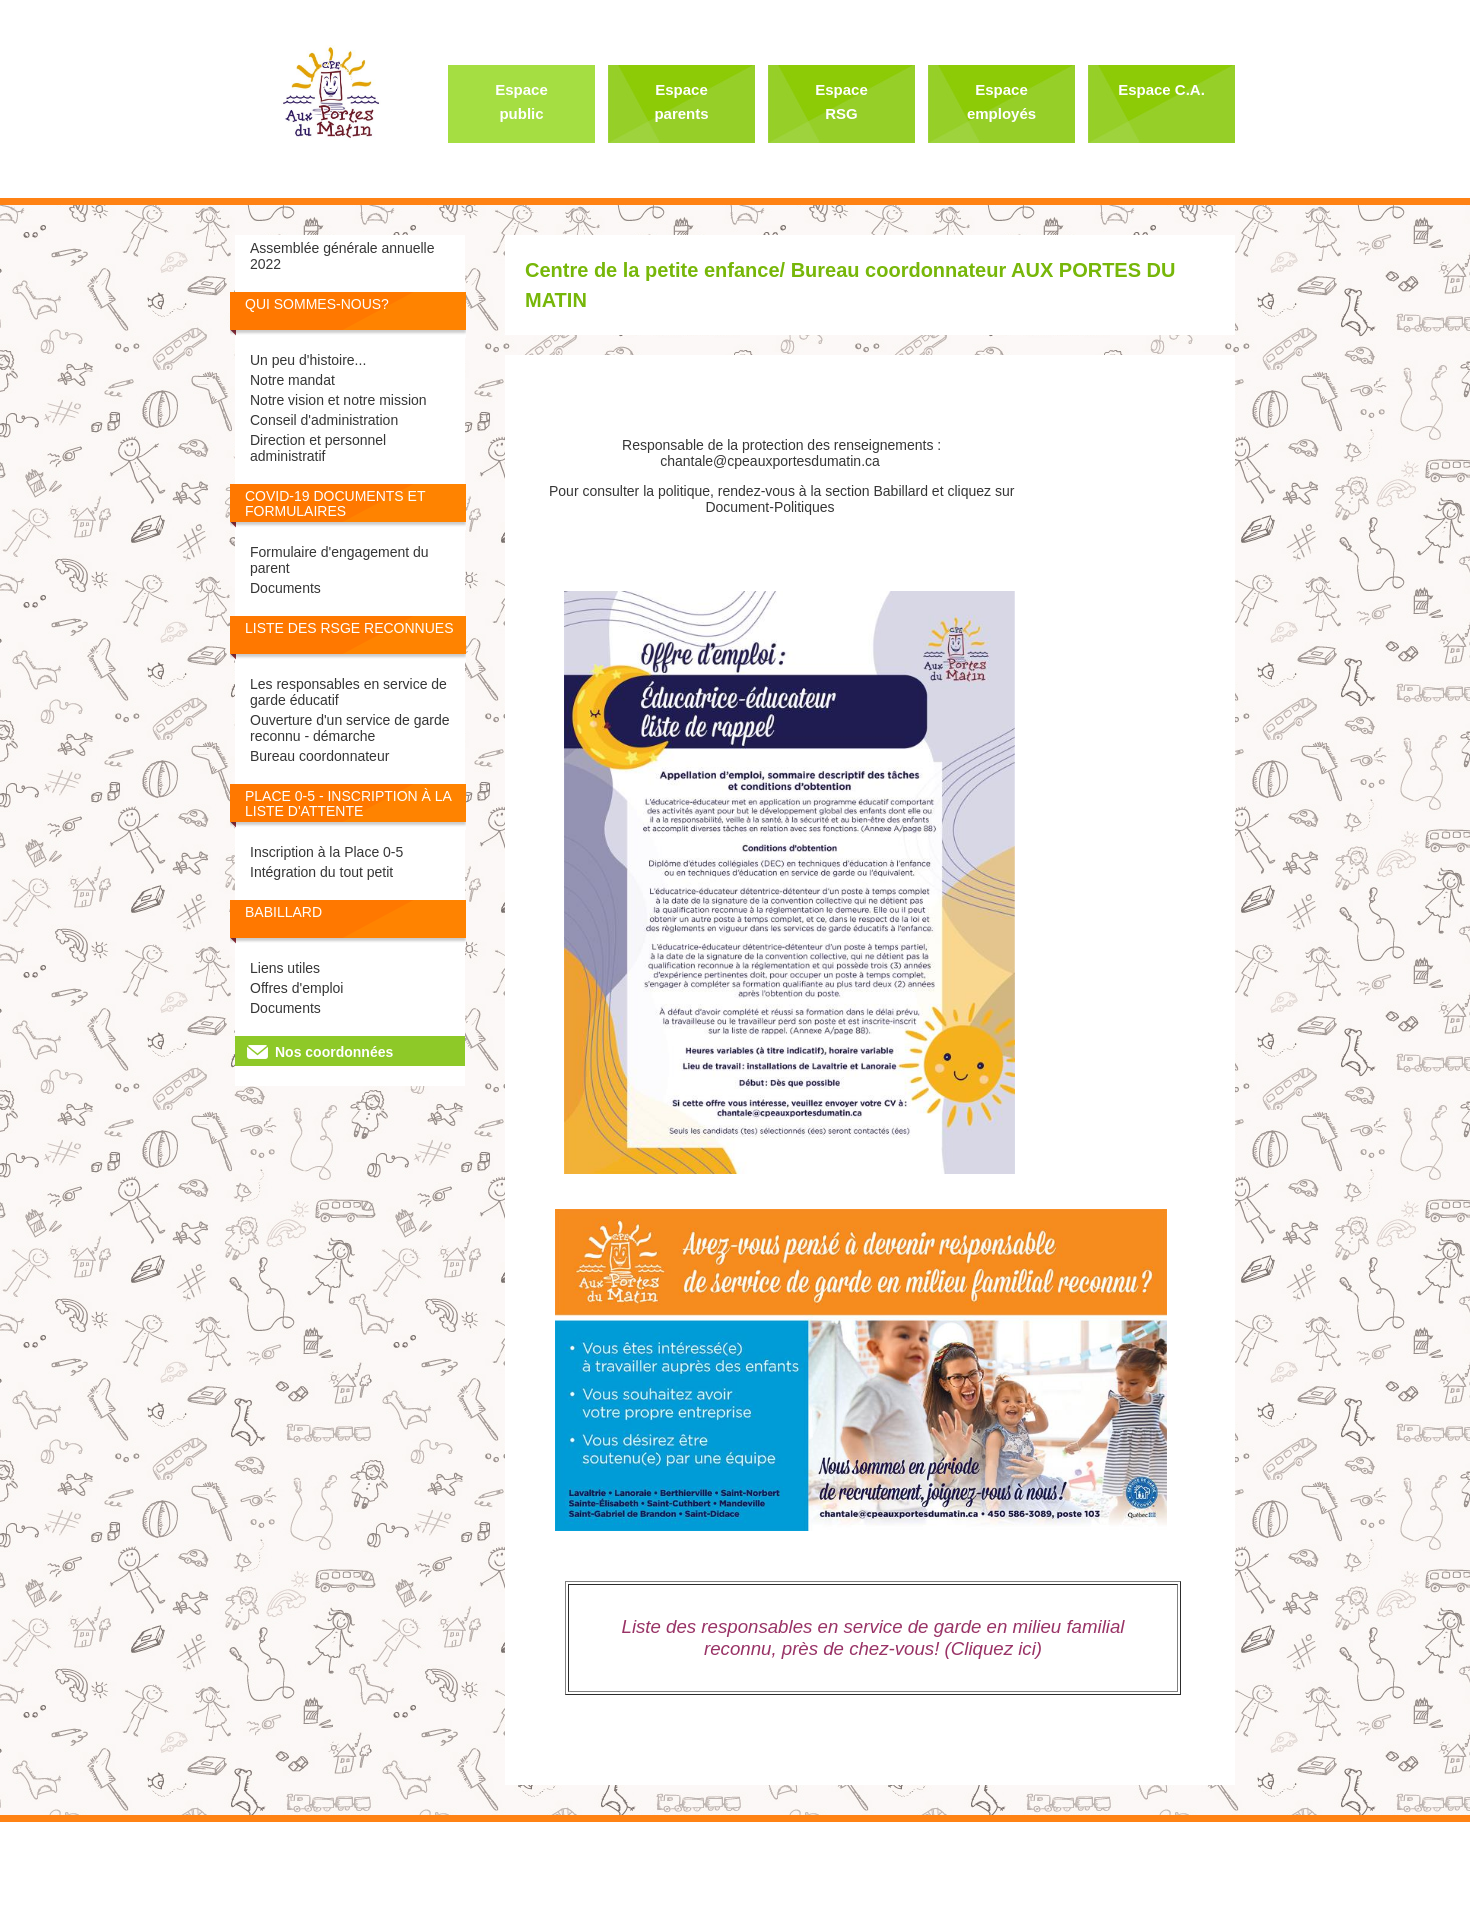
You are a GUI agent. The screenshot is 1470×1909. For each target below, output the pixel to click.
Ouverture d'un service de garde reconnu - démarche (350, 728)
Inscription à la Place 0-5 (326, 852)
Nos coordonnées (334, 1052)
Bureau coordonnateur (319, 756)
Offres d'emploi (296, 988)
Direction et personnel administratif (318, 448)
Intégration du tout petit (321, 872)
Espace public (521, 101)
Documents (285, 588)
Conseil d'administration (324, 420)
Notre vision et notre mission (338, 400)
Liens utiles (285, 968)
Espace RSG (841, 101)
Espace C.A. (1161, 89)
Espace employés (1001, 101)
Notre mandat (292, 380)
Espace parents (681, 101)
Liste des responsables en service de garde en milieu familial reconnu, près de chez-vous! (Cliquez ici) (873, 1637)
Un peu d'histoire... (308, 360)
